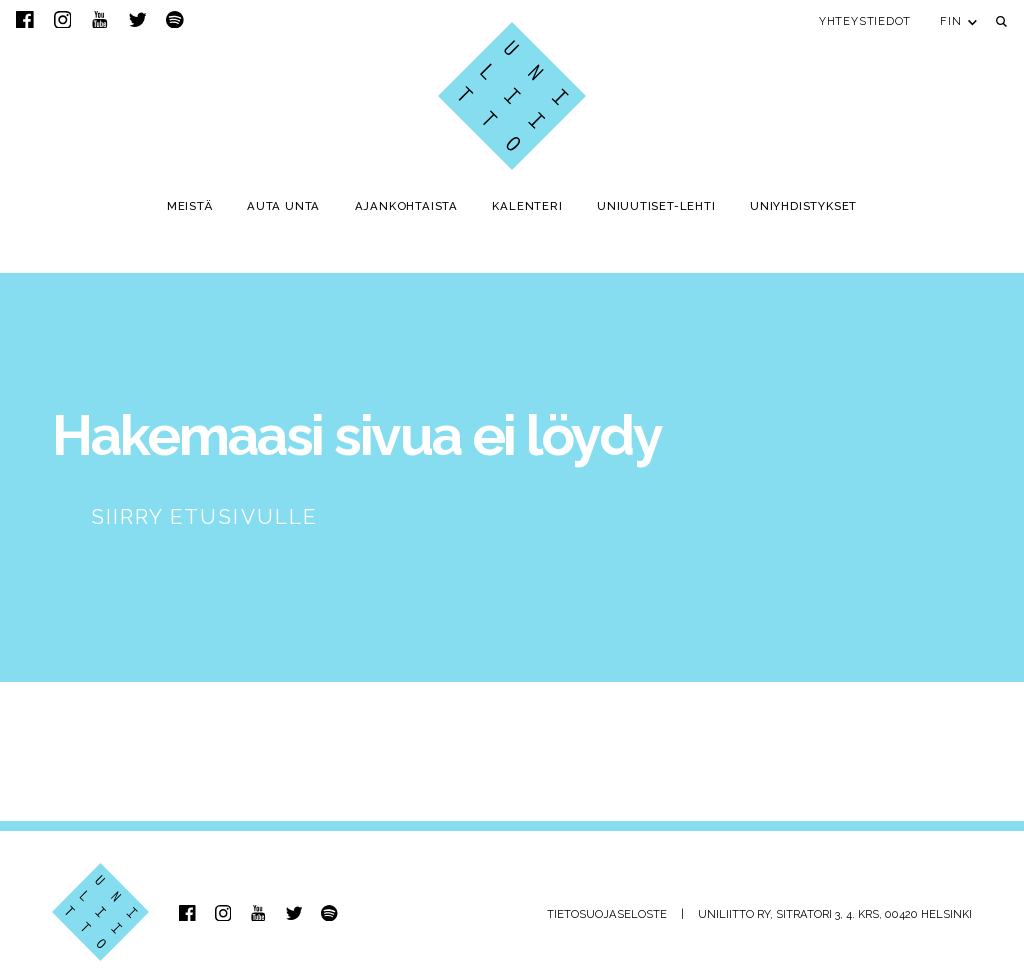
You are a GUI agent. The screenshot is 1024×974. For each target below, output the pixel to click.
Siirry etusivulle (204, 516)
